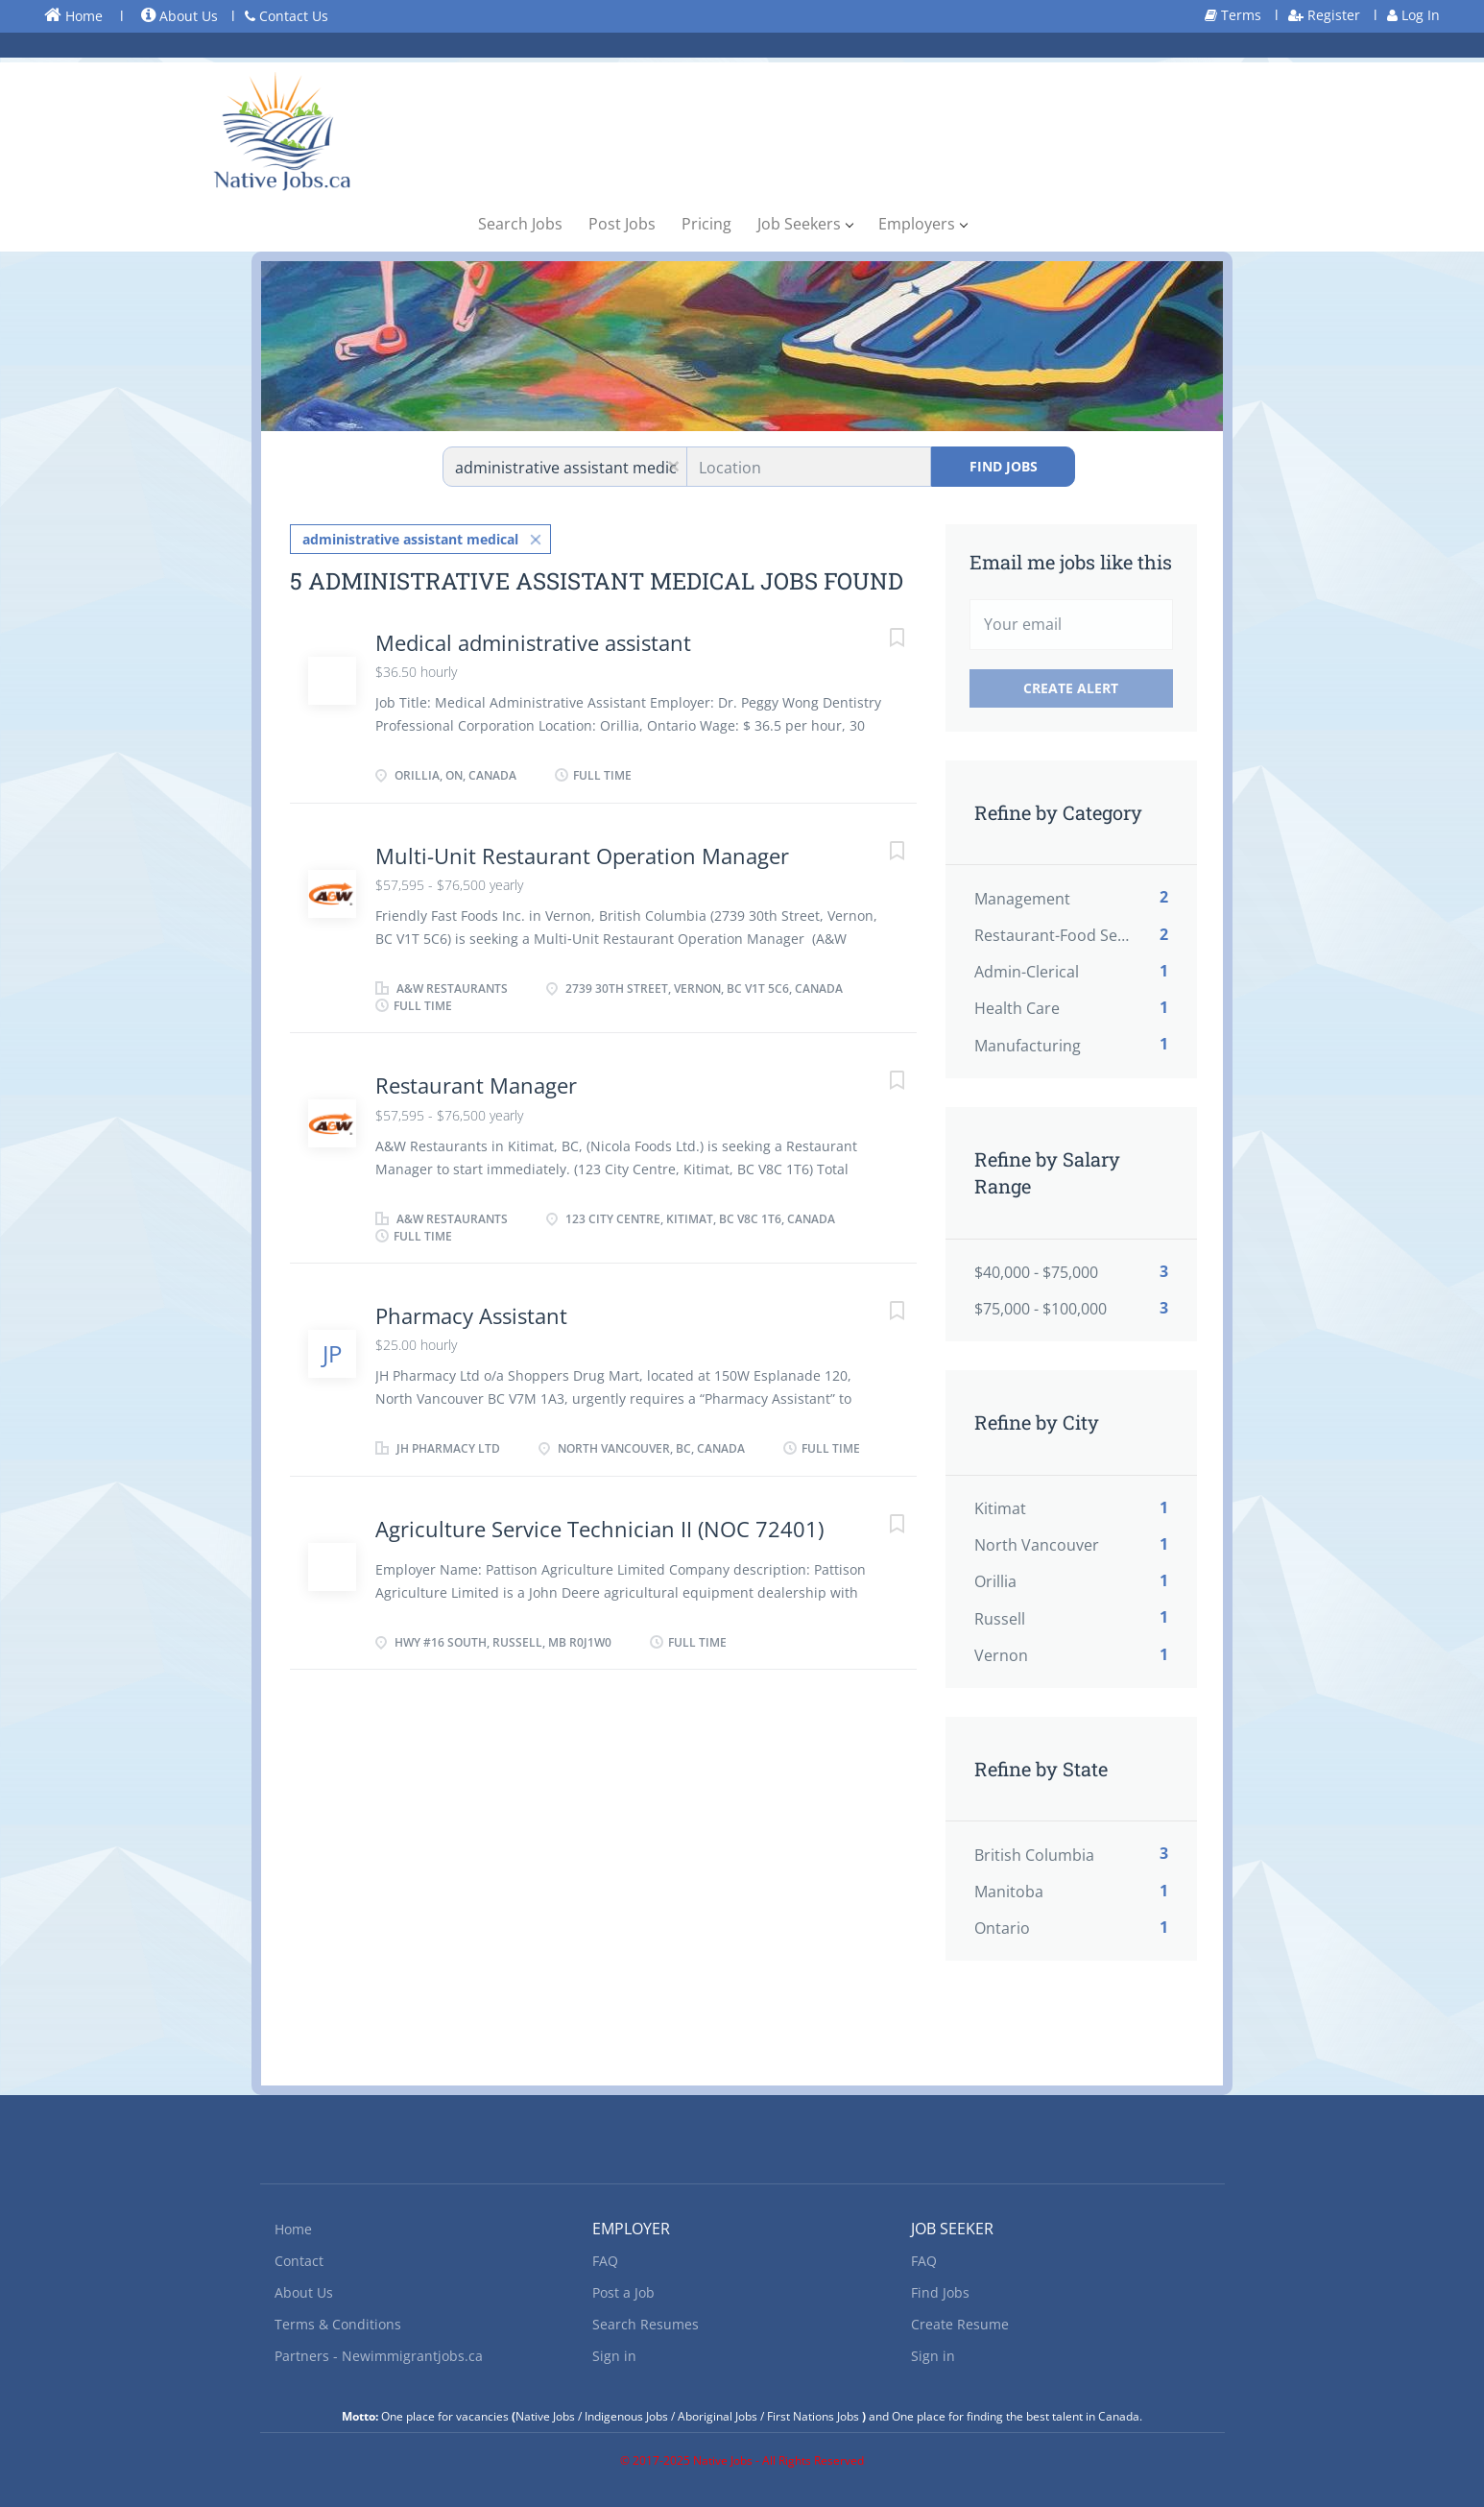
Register (1324, 15)
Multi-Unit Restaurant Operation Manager (582, 855)
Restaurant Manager (476, 1085)
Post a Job (623, 2292)
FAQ (605, 2261)
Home (73, 15)
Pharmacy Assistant (471, 1315)
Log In (1413, 15)
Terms (1233, 15)
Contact (299, 2261)
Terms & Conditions (338, 2324)
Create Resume (960, 2324)
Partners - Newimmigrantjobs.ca (379, 2356)
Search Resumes (645, 2324)
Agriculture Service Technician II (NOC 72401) (599, 1528)
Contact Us (286, 16)
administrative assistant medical (410, 539)
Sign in (614, 2356)
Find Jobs (1003, 466)
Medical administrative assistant (533, 642)
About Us (179, 16)
